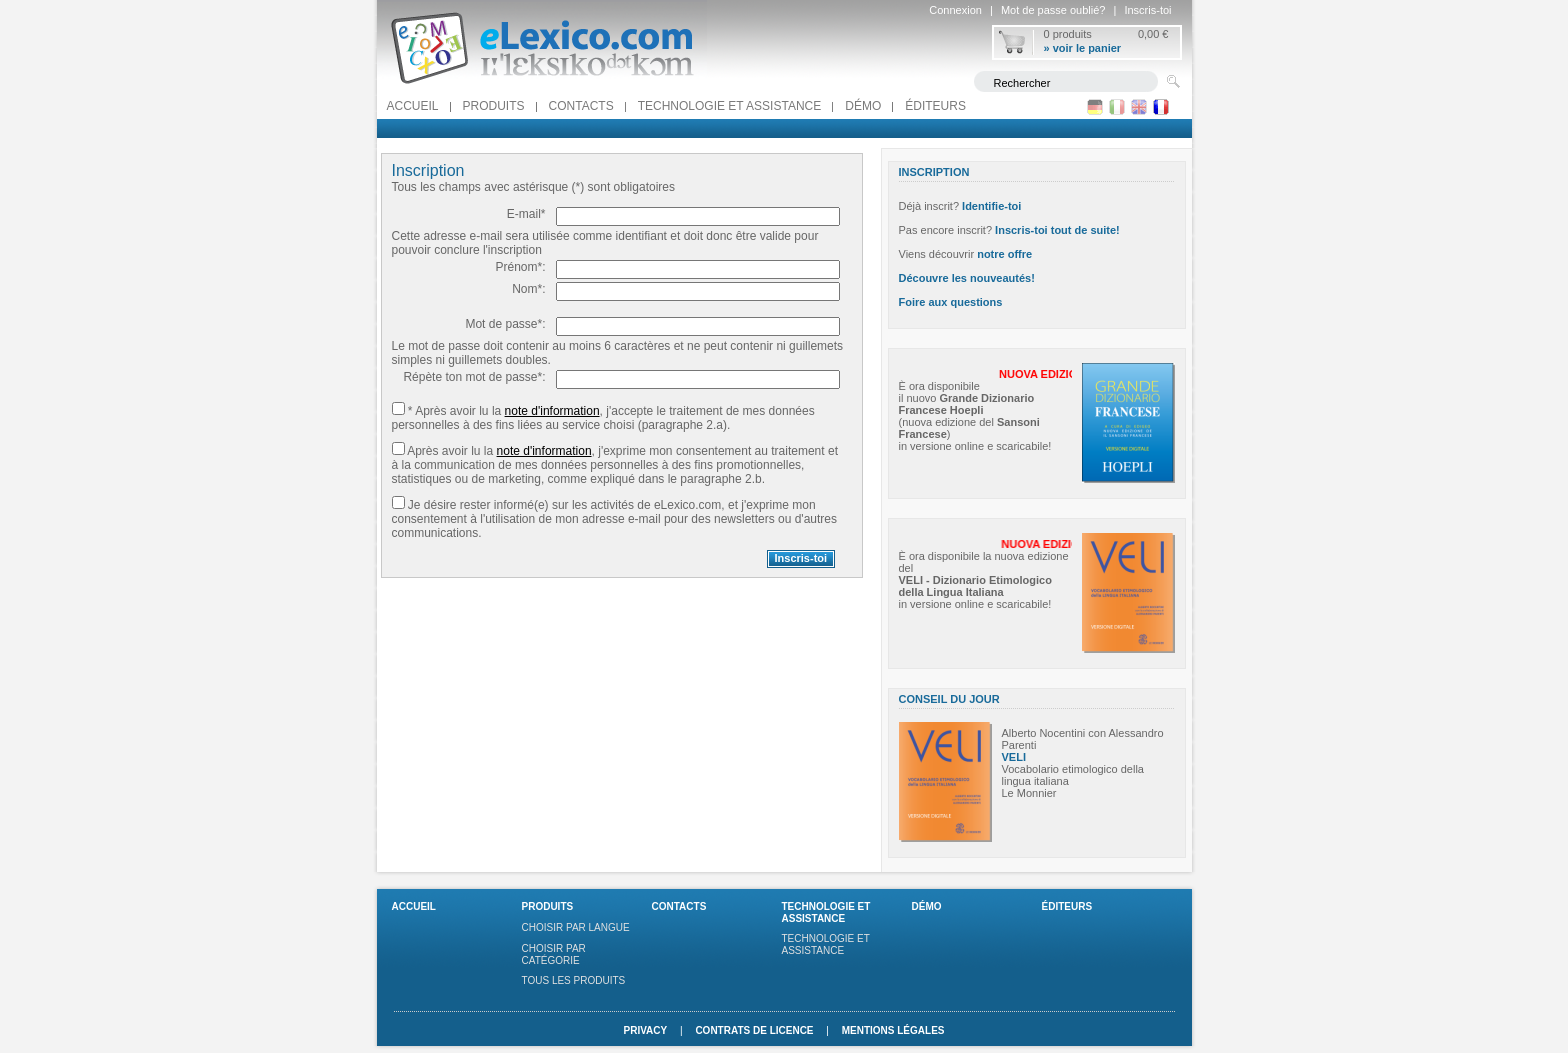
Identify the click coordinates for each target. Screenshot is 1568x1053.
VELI (1014, 757)
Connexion (955, 10)
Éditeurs (935, 106)
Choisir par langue (576, 927)
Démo (863, 106)
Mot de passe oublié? (1053, 10)
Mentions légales (893, 1030)
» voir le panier (1083, 48)
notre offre (1004, 254)
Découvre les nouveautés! (967, 278)
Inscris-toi (1147, 10)
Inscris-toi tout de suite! (1057, 230)
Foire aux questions (951, 302)
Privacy (645, 1030)
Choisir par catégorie (554, 954)
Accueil (413, 106)
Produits (494, 106)
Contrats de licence (754, 1030)
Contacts (581, 106)
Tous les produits (574, 980)
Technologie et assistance (730, 106)
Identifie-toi (991, 206)
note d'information (552, 411)
